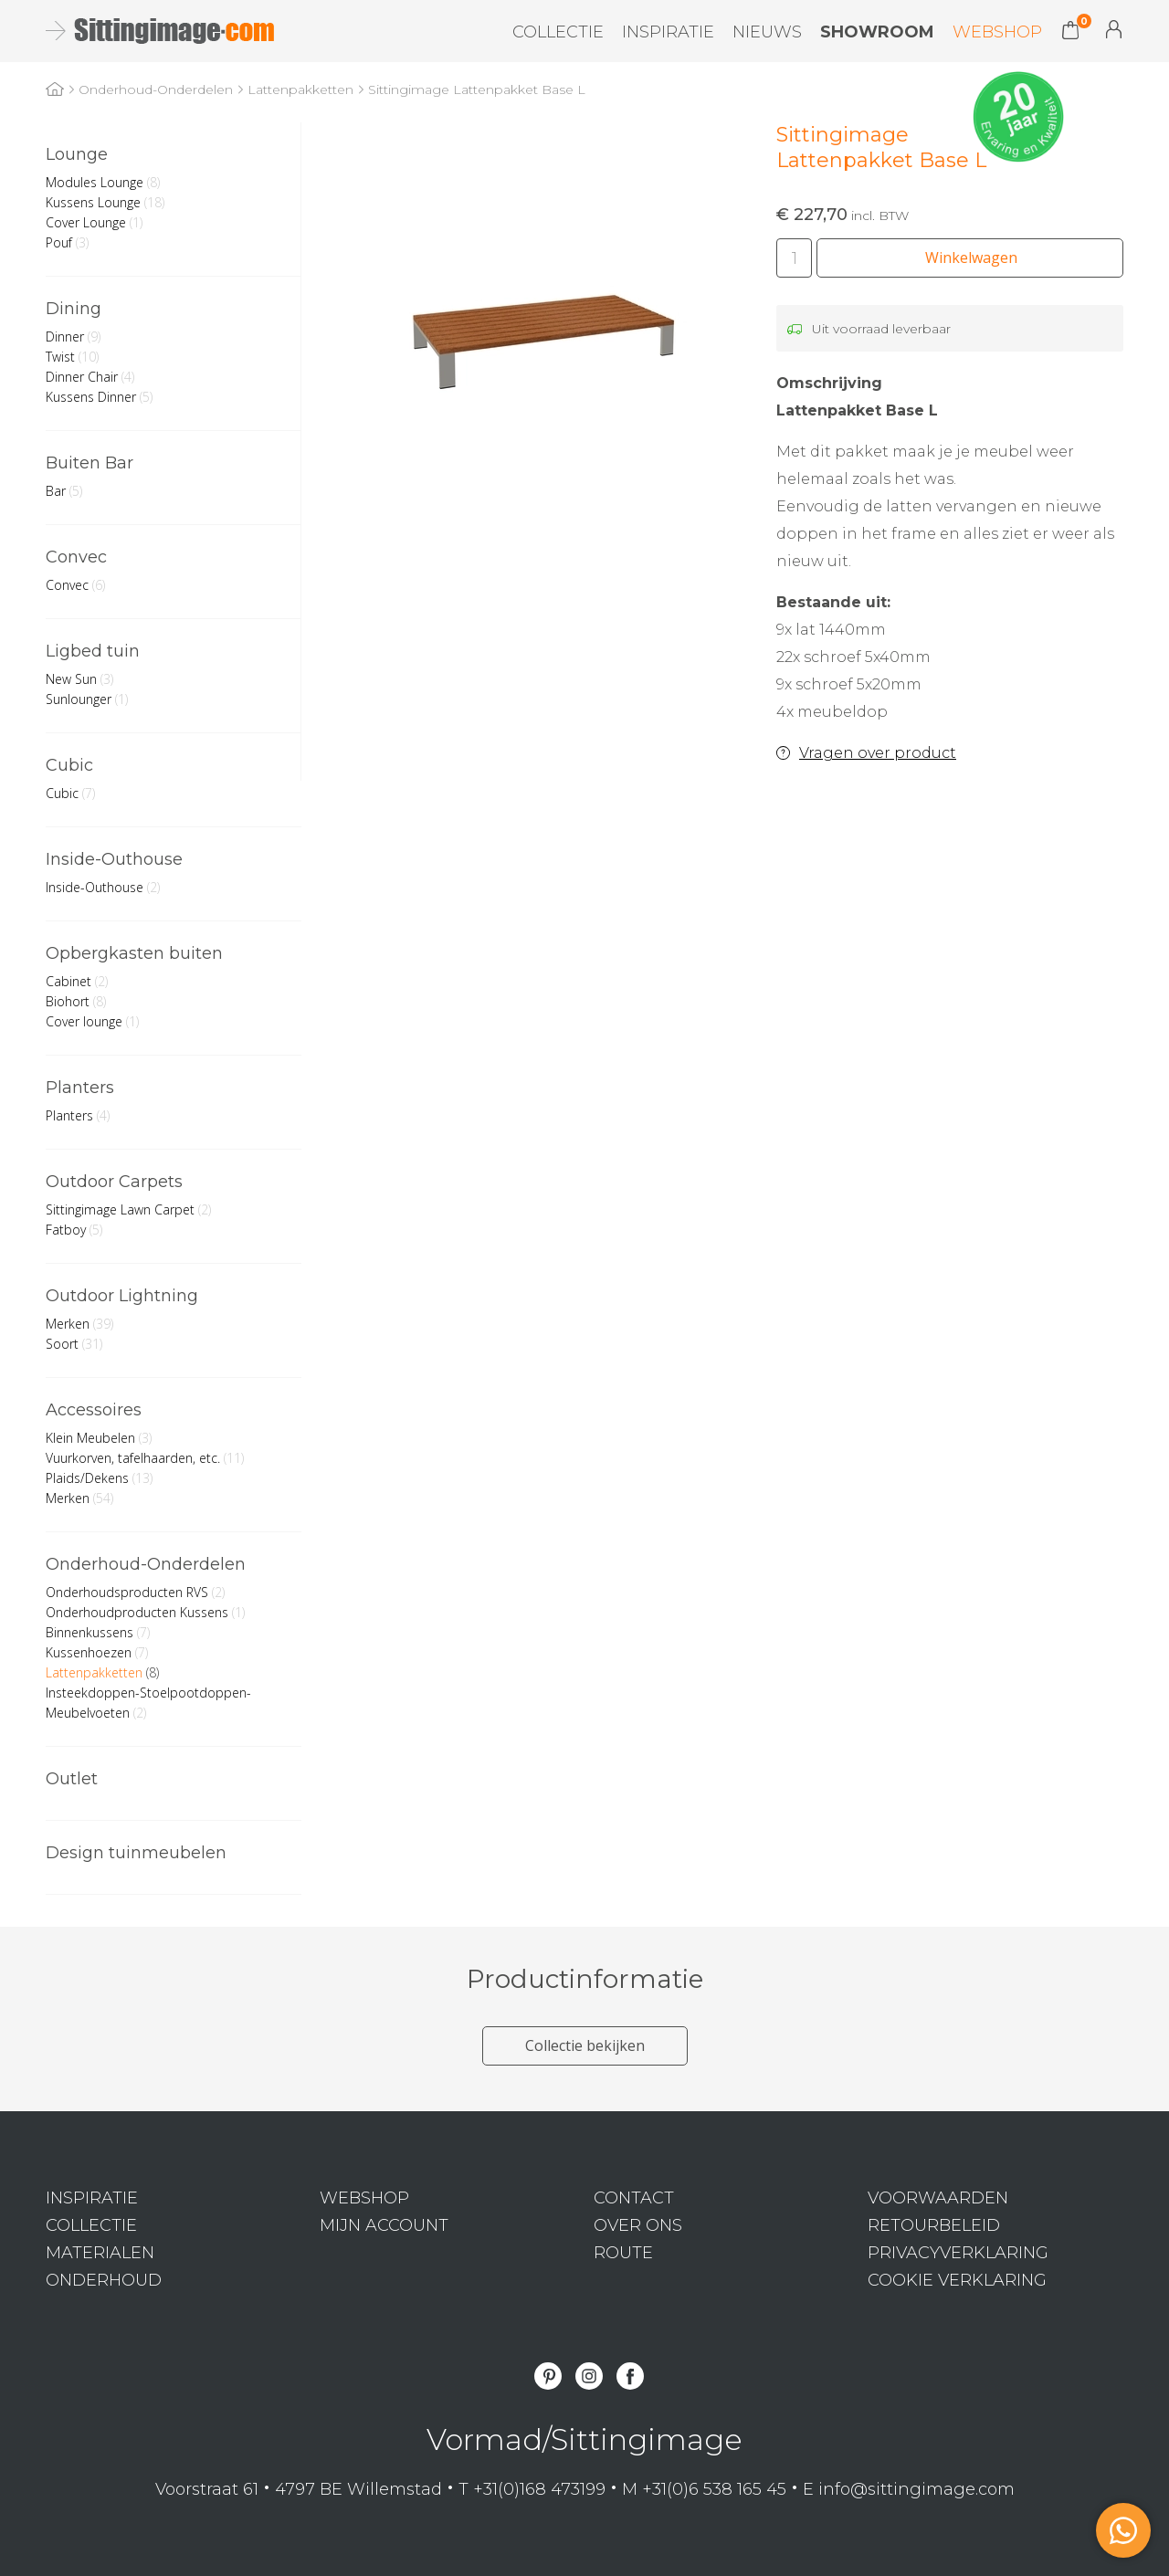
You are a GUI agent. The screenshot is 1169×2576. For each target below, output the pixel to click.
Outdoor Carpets (114, 1182)
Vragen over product (877, 753)
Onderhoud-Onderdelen (146, 1564)
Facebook (630, 2376)
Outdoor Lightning (122, 1296)
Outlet (72, 1779)
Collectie (558, 32)
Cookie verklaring (957, 2280)
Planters (80, 1088)
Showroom (877, 32)
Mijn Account (1114, 29)
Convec (76, 557)
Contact (634, 2198)
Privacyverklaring (958, 2253)
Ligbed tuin (93, 651)
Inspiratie (668, 32)
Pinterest (548, 2376)
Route (623, 2253)
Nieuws (767, 32)
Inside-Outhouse (114, 859)
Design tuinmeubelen (136, 1853)
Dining (73, 309)
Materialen (100, 2253)
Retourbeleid (934, 2225)
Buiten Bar (89, 463)
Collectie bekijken (585, 2045)
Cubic (69, 765)
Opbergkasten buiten (134, 953)
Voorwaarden (938, 2198)
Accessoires (94, 1410)
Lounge (77, 154)
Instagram (589, 2376)
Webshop (997, 32)
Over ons (638, 2225)
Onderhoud (104, 2280)
